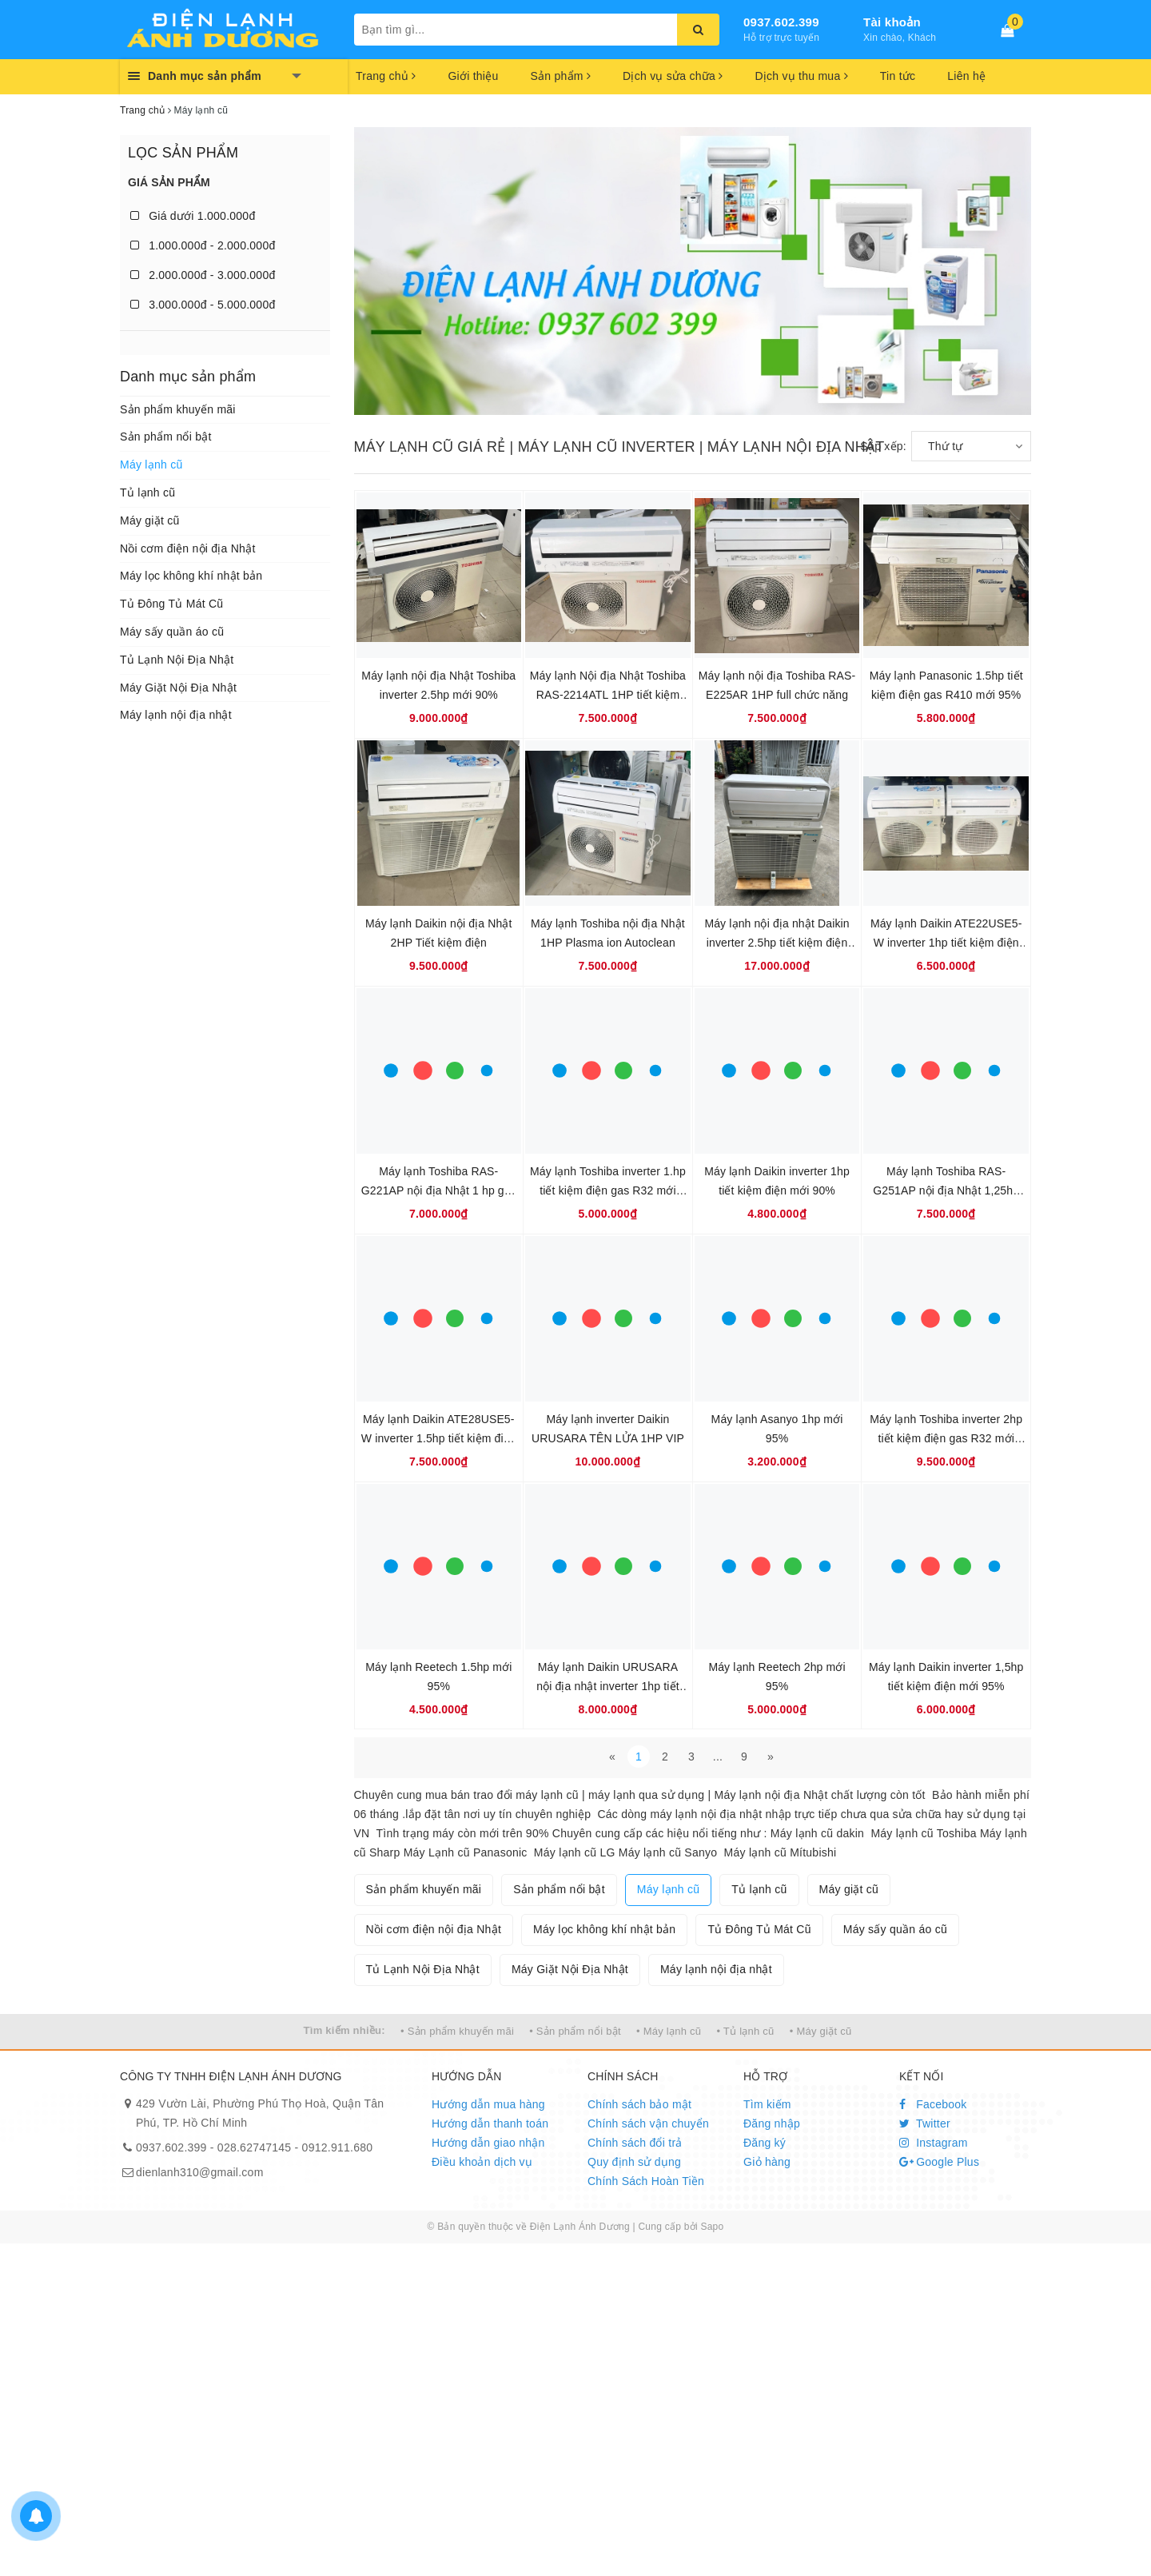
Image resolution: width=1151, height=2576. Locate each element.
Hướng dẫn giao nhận (488, 2142)
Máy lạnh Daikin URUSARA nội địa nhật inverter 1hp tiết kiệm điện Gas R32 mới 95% (608, 1686)
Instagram (933, 2142)
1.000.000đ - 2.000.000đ (202, 245)
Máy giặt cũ (150, 520)
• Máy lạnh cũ (668, 2031)
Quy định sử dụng (634, 2161)
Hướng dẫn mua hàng (488, 2104)
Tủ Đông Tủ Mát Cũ (171, 603)
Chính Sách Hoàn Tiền (645, 2181)
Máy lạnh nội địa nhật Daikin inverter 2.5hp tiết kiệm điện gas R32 (776, 942)
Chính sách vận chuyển (648, 2123)
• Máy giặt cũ (821, 2031)
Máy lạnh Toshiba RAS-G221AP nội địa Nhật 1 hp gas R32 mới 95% (438, 1190)
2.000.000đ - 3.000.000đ (202, 275)
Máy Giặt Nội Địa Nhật (178, 687)
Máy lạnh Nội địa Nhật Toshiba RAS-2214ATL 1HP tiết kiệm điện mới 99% (608, 694)
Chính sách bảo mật (639, 2104)
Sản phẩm (560, 76)
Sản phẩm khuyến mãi (178, 409)
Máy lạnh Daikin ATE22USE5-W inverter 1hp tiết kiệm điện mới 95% (946, 942)
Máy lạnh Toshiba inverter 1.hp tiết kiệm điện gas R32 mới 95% (608, 1190)
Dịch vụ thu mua (801, 76)
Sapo (711, 2226)
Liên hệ (966, 76)
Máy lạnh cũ (151, 464)
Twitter (924, 2123)
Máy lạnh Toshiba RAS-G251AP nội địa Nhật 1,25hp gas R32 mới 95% (946, 1190)
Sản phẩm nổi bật (166, 436)
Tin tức (897, 76)
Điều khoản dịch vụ (482, 2161)
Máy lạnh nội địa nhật (176, 714)
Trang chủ (386, 76)
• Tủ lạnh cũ (745, 2031)
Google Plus (939, 2161)
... (718, 1756)
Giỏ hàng (767, 2161)
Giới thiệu (473, 76)
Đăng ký (764, 2142)
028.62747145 (254, 2147)
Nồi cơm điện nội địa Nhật (188, 548)
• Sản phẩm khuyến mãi (457, 2031)
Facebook (933, 2104)
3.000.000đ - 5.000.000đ (202, 304)
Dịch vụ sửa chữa (673, 76)
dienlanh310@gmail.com (200, 2172)
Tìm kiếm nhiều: (344, 2030)
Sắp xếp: (883, 446)
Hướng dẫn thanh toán (490, 2123)
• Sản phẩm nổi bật (575, 2031)
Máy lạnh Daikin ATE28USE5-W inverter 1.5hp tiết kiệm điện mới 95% (438, 1438)
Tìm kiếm (767, 2104)
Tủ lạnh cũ (147, 492)
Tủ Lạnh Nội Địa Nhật (176, 659)
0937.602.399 (781, 22)
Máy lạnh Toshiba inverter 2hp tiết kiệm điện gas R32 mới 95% (946, 1438)
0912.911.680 (337, 2147)
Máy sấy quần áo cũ (172, 631)
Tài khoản (892, 22)
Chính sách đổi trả (635, 2142)
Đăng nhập (771, 2123)
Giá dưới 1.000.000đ (192, 215)
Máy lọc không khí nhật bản (191, 575)
